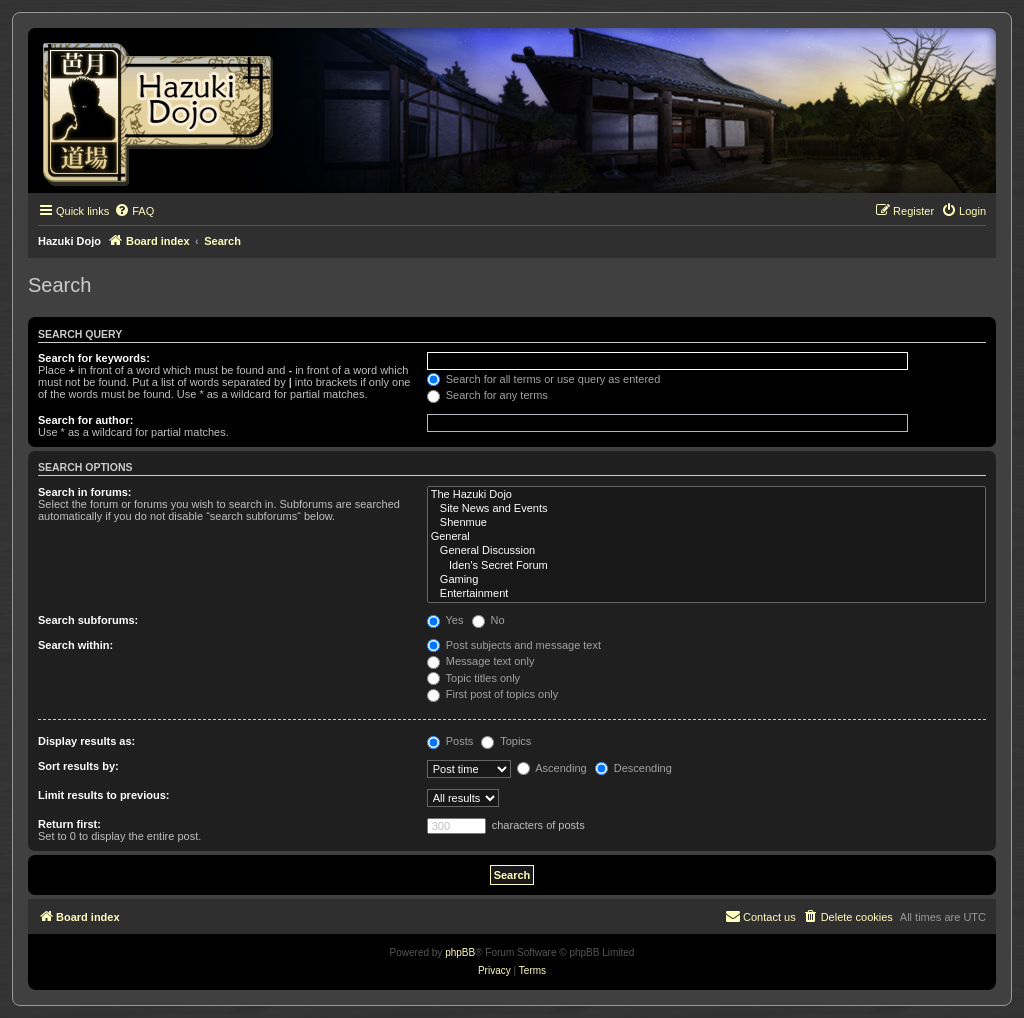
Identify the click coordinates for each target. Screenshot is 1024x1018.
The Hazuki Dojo (706, 495)
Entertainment (706, 594)
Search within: (75, 645)
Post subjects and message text (514, 645)
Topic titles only (473, 678)
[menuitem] (134, 211)
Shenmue (706, 523)
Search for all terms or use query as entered (544, 379)
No (488, 620)
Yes (445, 620)
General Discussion (706, 551)
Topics (506, 741)
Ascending (552, 768)
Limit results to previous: (103, 795)
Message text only (481, 661)
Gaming (706, 580)
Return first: (69, 824)
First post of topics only (493, 694)
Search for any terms (487, 395)
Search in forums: (85, 492)
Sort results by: (78, 766)
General (706, 537)
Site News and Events (706, 509)
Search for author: (85, 420)
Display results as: (86, 741)
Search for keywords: (94, 358)
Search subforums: (88, 620)
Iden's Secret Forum (706, 566)
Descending (633, 768)
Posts (450, 741)
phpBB (460, 952)
